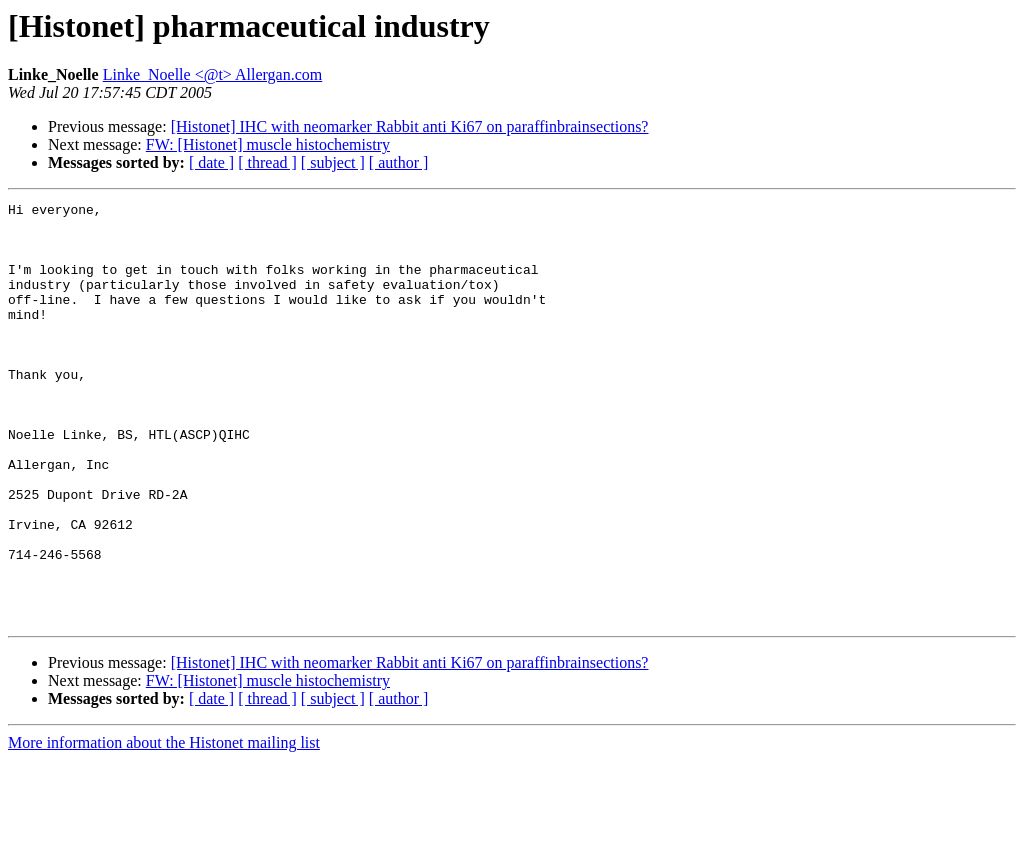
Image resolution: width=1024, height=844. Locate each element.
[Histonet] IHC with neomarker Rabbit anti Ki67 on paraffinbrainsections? (410, 126)
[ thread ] (267, 162)
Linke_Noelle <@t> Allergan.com (213, 74)
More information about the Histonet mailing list (164, 826)
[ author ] (399, 162)
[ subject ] (333, 162)
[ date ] (211, 162)
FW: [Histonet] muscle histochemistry (268, 144)
